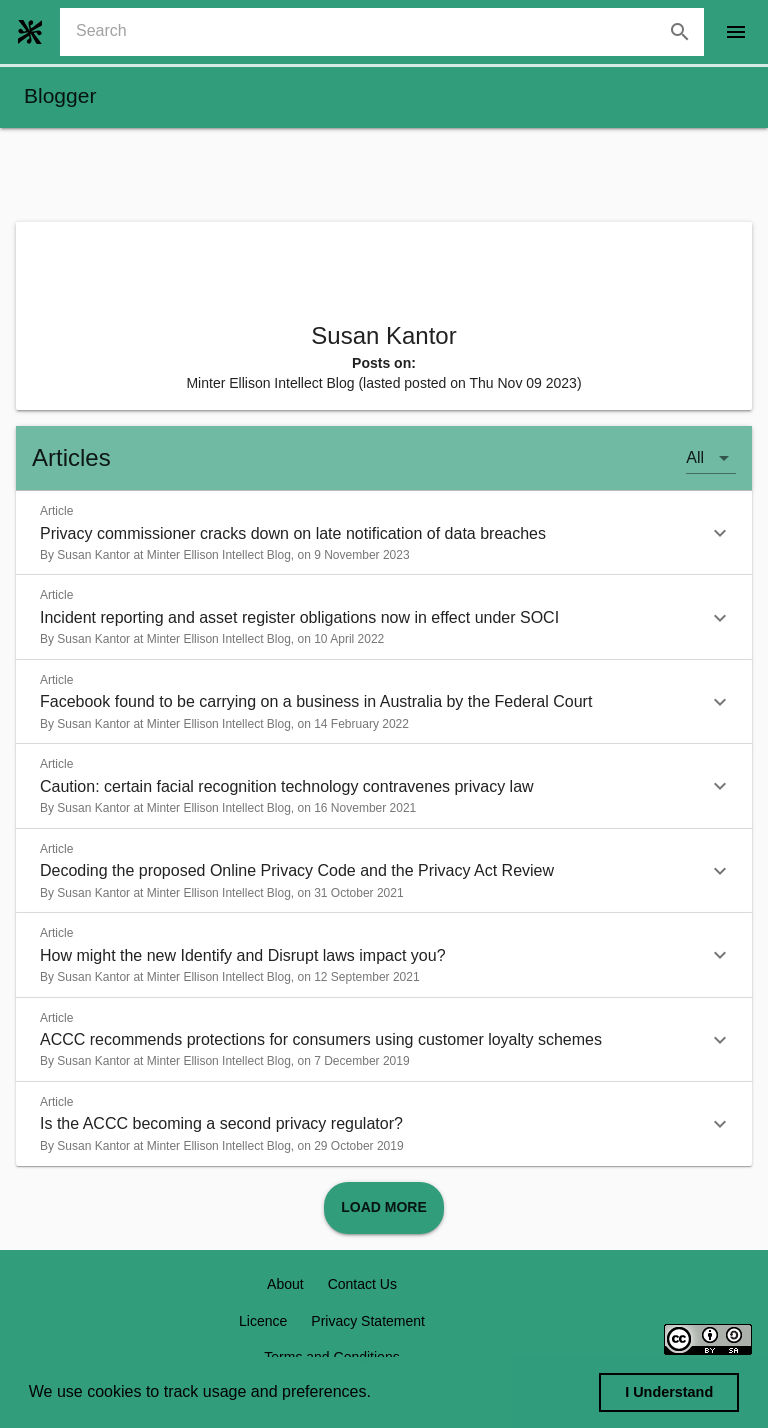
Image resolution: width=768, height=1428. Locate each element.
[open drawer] (736, 32)
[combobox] (390, 32)
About (285, 1284)
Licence (263, 1321)
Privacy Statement (368, 1321)
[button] (384, 533)
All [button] (695, 457)
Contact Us (362, 1284)
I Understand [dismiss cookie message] (669, 1392)
